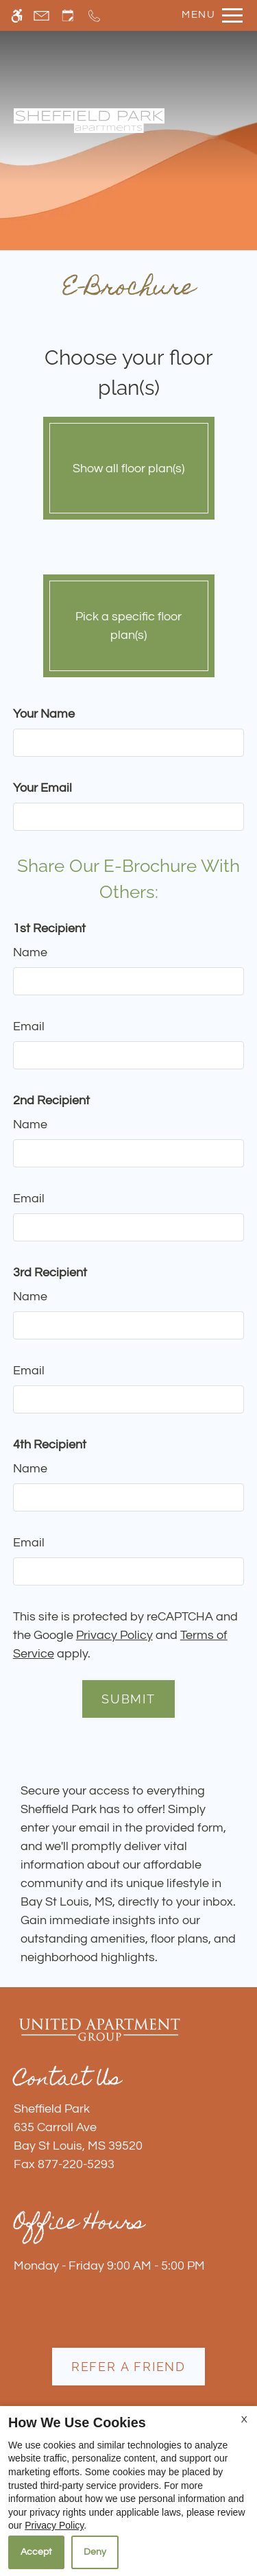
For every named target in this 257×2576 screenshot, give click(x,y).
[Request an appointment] (68, 15)
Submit (128, 1699)
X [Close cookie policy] (244, 2420)
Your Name (44, 713)
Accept (36, 2552)
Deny (95, 2552)
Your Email (42, 787)
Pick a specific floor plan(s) (129, 622)
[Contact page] (41, 15)
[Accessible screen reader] (17, 15)
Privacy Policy (114, 1635)
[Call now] (94, 15)
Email (29, 1026)
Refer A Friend (128, 2366)
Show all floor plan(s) (129, 465)
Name (30, 952)
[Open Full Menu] (208, 15)
